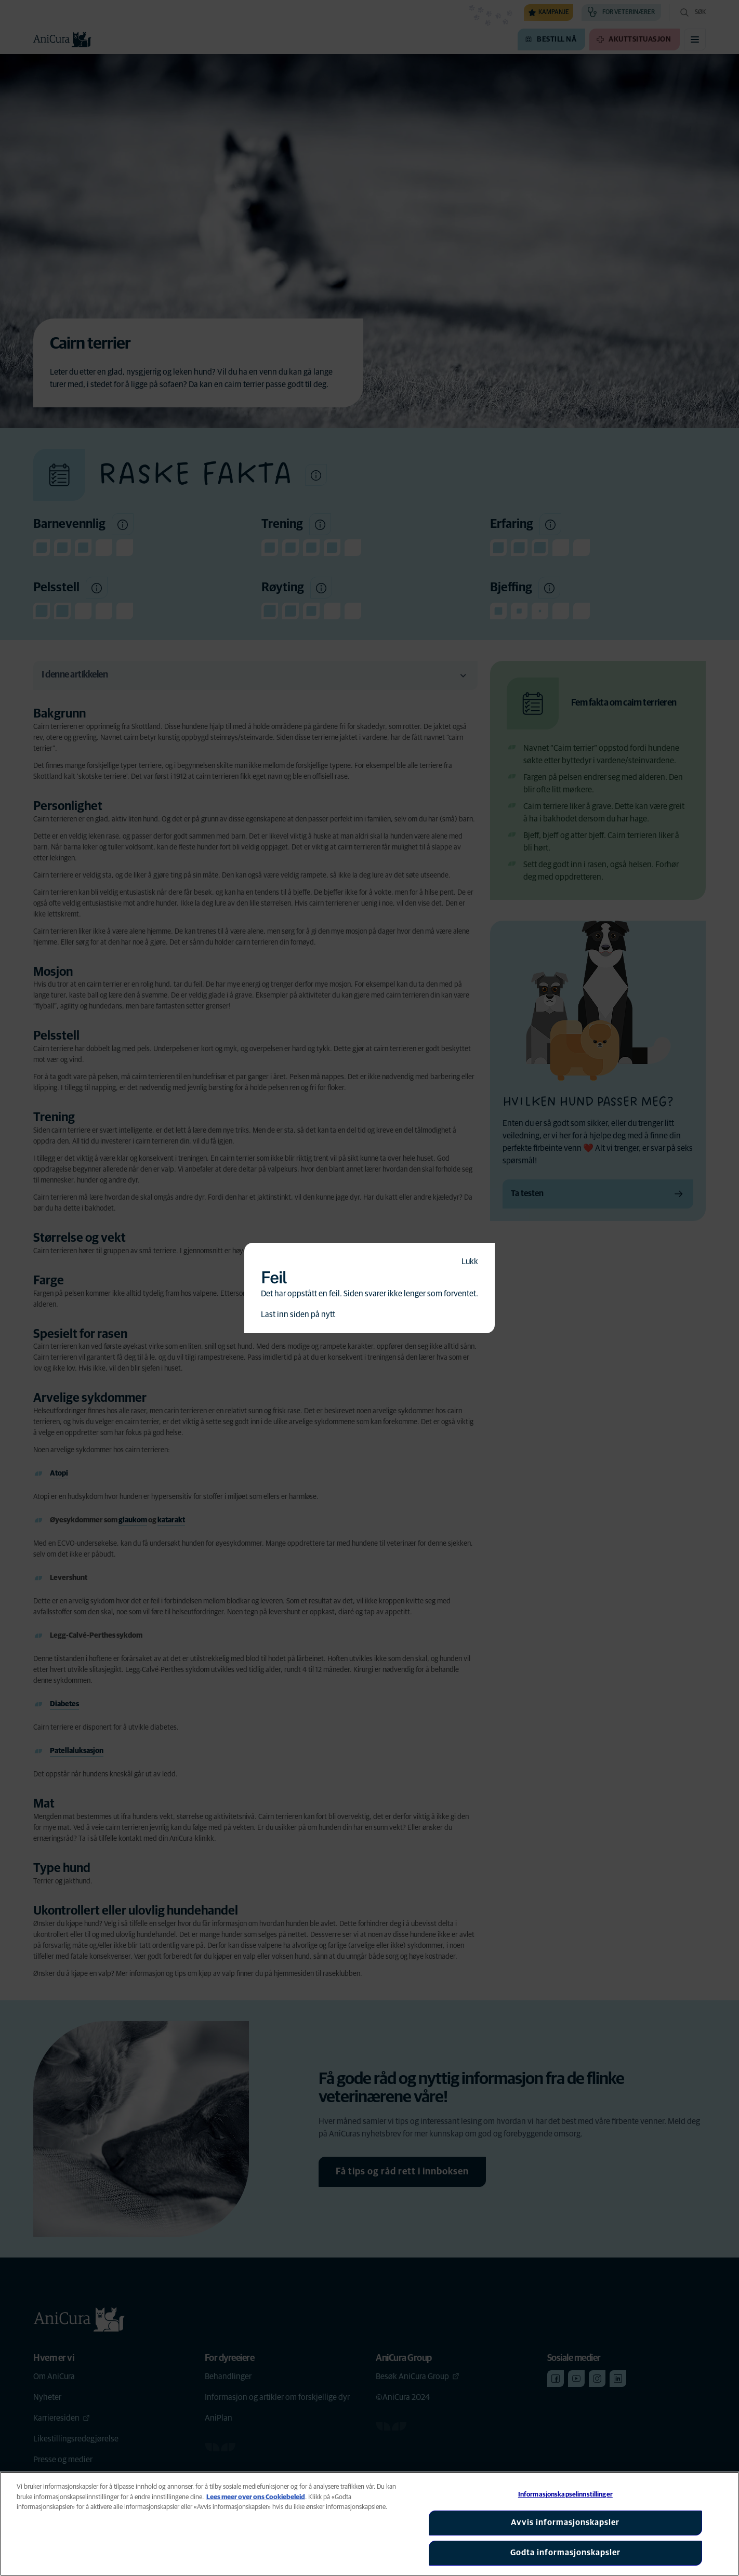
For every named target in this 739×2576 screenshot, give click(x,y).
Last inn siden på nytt (298, 1314)
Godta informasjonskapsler (565, 2552)
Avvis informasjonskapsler (565, 2522)
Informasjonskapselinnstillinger (565, 2494)
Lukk (469, 1261)
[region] (369, 2524)
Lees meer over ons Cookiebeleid (255, 2497)
